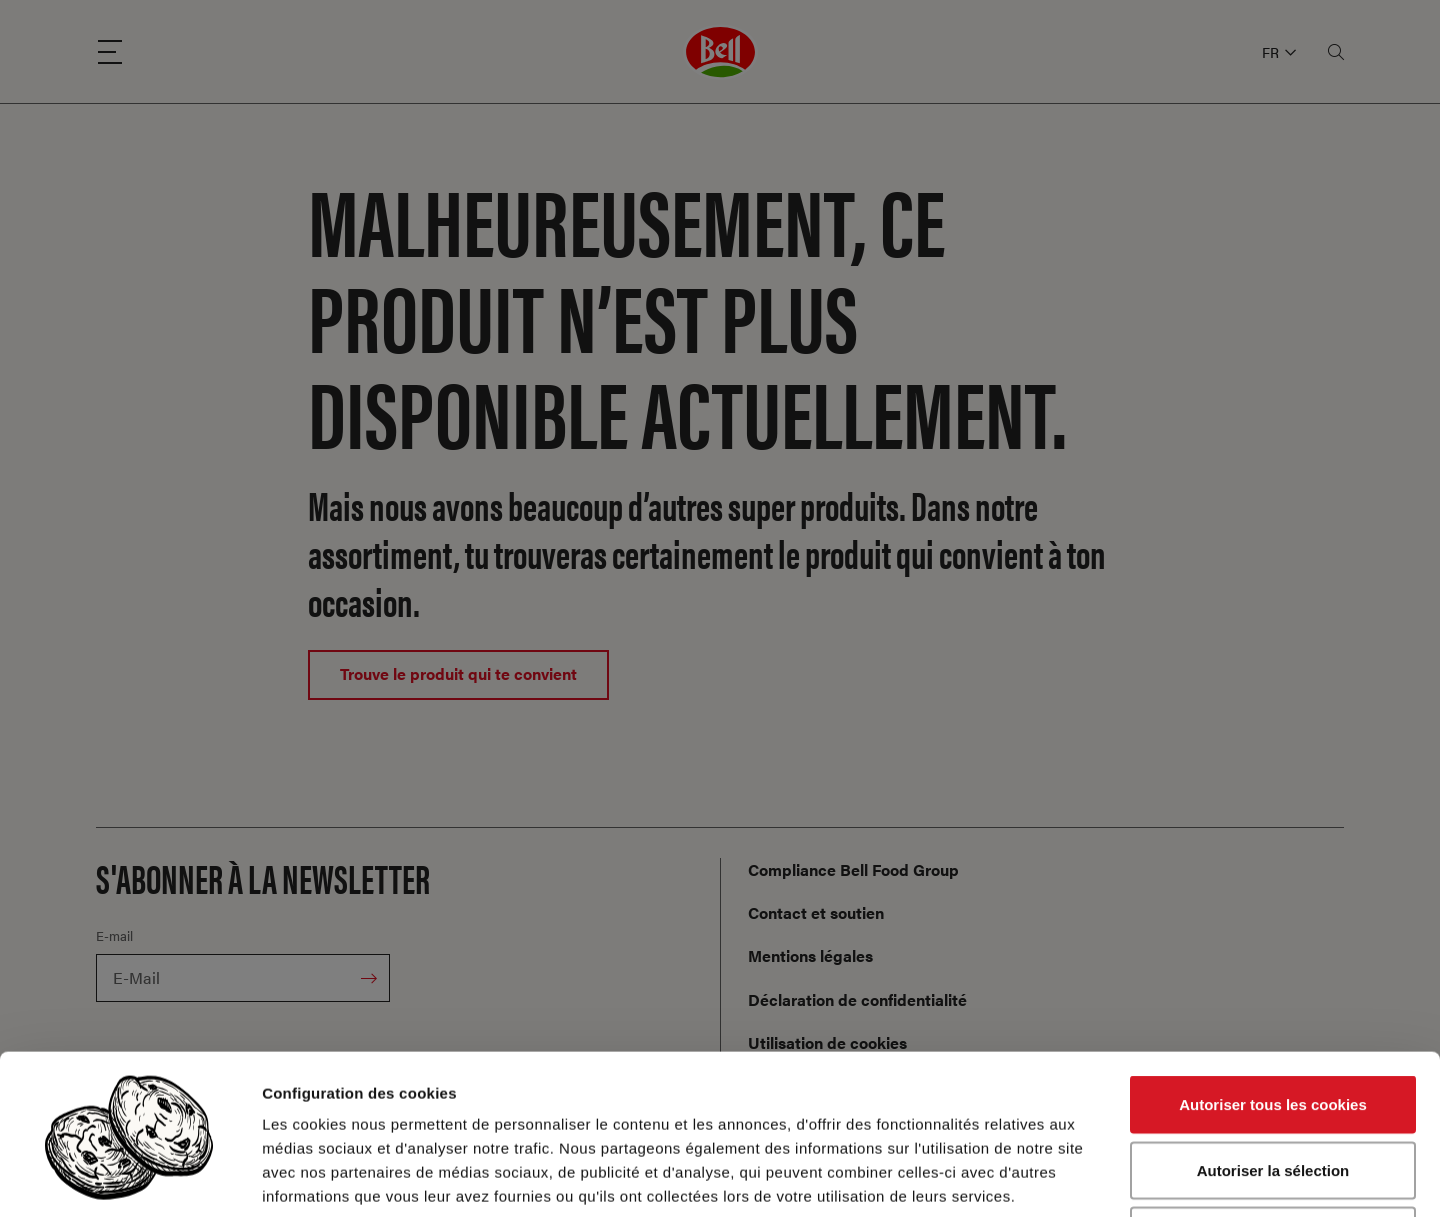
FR (1279, 52)
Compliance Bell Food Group (853, 869)
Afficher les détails (1101, 1177)
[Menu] (110, 52)
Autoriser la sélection (1273, 1020)
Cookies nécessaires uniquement (1273, 1085)
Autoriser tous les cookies (1273, 954)
